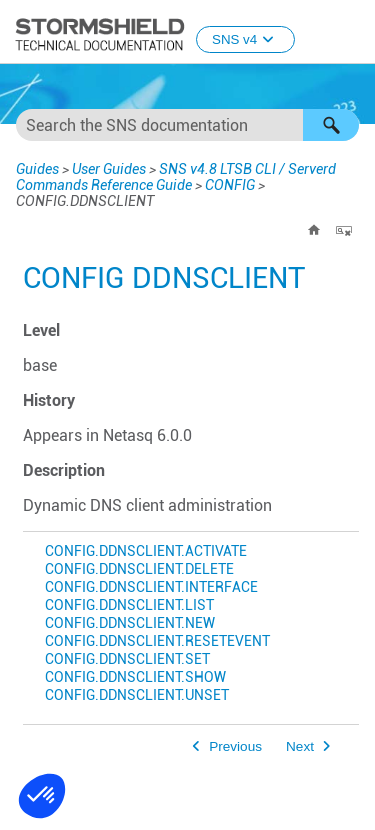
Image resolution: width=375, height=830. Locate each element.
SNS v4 (245, 39)
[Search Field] (187, 125)
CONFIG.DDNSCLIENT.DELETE (139, 569)
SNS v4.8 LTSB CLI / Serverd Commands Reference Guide (165, 176)
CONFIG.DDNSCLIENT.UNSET (137, 695)
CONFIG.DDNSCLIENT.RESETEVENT (157, 641)
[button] (331, 125)
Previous (235, 746)
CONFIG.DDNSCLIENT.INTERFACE (151, 587)
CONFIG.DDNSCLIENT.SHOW (135, 677)
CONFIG (212, 184)
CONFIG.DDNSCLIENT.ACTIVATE (146, 551)
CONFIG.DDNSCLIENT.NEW (130, 623)
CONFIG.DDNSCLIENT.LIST (129, 605)
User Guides (105, 168)
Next (300, 746)
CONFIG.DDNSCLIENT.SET (127, 659)
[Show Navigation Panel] (351, 33)
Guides (35, 168)
